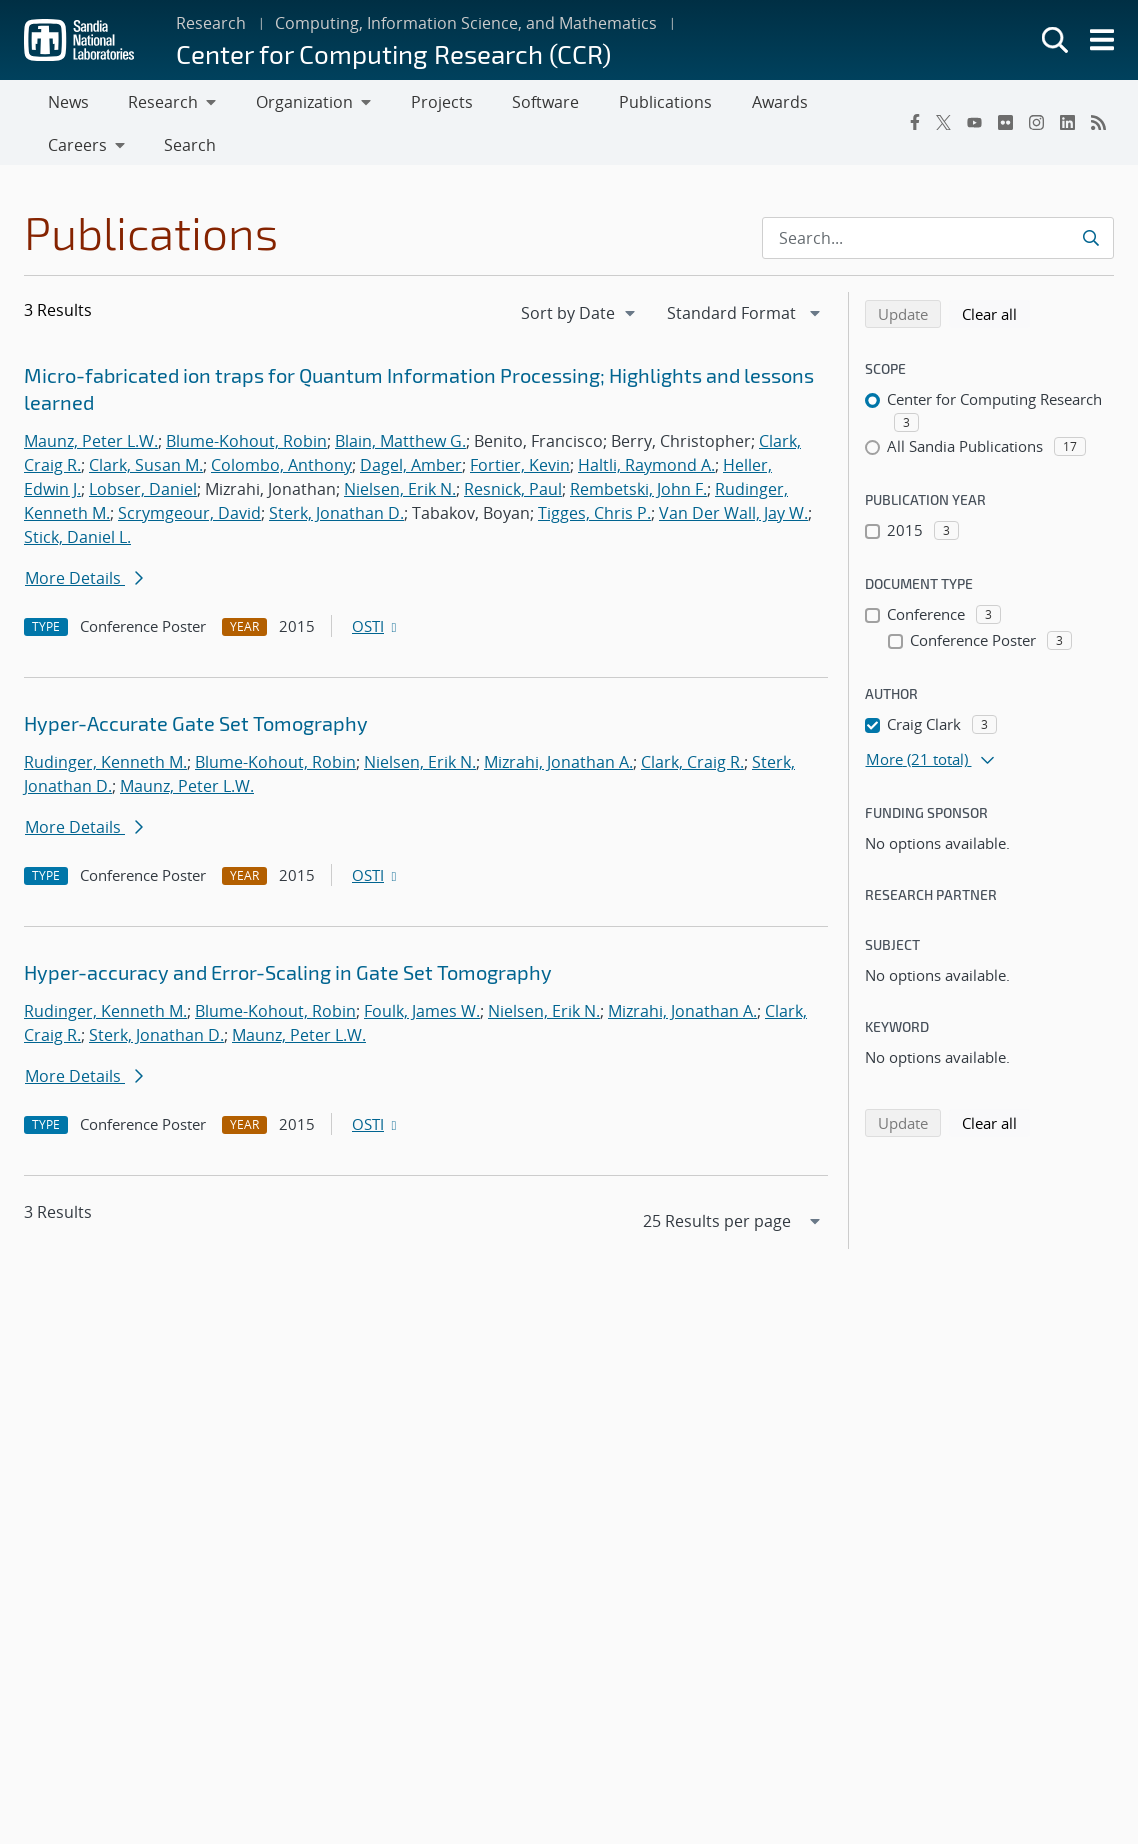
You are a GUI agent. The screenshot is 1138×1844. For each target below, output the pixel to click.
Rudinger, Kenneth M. (105, 770)
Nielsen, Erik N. (400, 497)
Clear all (996, 321)
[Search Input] (938, 246)
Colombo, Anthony (281, 473)
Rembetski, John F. (638, 497)
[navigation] (580, 321)
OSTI (376, 634)
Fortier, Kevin (520, 473)
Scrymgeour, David (189, 521)
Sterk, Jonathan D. (336, 521)
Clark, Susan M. (146, 473)
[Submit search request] (1090, 246)
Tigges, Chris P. (594, 521)
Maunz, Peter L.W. (91, 449)
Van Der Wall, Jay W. (733, 521)
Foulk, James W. (422, 1019)
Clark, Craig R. (692, 770)
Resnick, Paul (513, 497)
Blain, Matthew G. (400, 449)
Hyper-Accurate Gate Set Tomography (196, 731)
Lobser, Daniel (143, 497)
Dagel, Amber (411, 473)
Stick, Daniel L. (77, 545)
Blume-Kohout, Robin (246, 449)
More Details (84, 586)
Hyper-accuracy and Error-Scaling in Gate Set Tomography (288, 980)
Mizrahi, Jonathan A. (558, 770)
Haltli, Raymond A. (646, 473)
